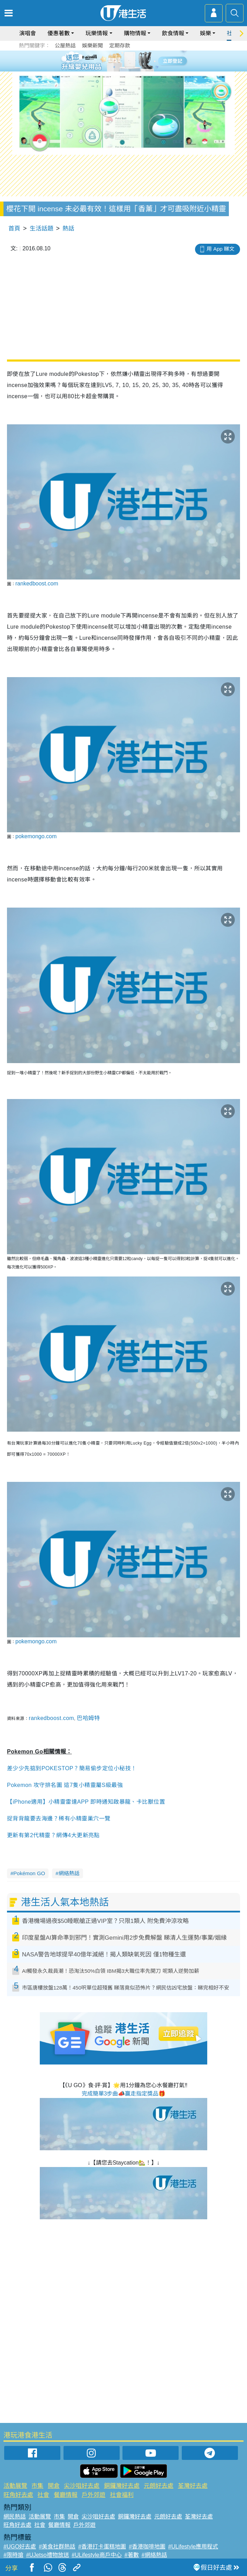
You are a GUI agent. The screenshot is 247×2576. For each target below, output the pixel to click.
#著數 (132, 2555)
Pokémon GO (29, 1873)
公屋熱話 (65, 45)
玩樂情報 (96, 33)
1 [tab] (107, 60)
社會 (43, 2495)
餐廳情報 (65, 2495)
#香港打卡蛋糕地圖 (102, 2547)
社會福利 (122, 2495)
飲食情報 (173, 33)
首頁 (14, 228)
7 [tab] (121, 69)
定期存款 (119, 45)
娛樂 (205, 33)
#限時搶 (13, 2555)
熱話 (68, 228)
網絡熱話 (69, 1873)
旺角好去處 (18, 2495)
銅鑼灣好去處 (122, 2486)
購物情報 (135, 33)
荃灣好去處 (193, 2486)
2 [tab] (114, 60)
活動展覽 (15, 2486)
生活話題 (41, 228)
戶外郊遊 (93, 2495)
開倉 (54, 2486)
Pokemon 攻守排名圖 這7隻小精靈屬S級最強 (65, 1785)
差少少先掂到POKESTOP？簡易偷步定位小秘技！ (72, 1768)
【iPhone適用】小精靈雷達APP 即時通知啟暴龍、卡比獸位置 (86, 1802)
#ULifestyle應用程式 (193, 2547)
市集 (37, 2486)
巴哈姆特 (88, 1718)
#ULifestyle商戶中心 (97, 2555)
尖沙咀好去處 (81, 2486)
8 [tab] (128, 69)
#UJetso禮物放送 (47, 2555)
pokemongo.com (36, 836)
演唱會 (27, 33)
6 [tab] (142, 60)
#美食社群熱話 (57, 2547)
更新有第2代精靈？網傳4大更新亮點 (53, 1835)
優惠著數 (58, 33)
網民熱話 (14, 2517)
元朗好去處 (158, 2486)
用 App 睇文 (220, 249)
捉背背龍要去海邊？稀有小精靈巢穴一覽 (59, 1818)
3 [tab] (121, 60)
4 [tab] (128, 60)
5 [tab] (135, 60)
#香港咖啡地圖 (147, 2547)
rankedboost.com (36, 583)
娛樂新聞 (92, 45)
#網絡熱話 (154, 2555)
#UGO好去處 (19, 2547)
